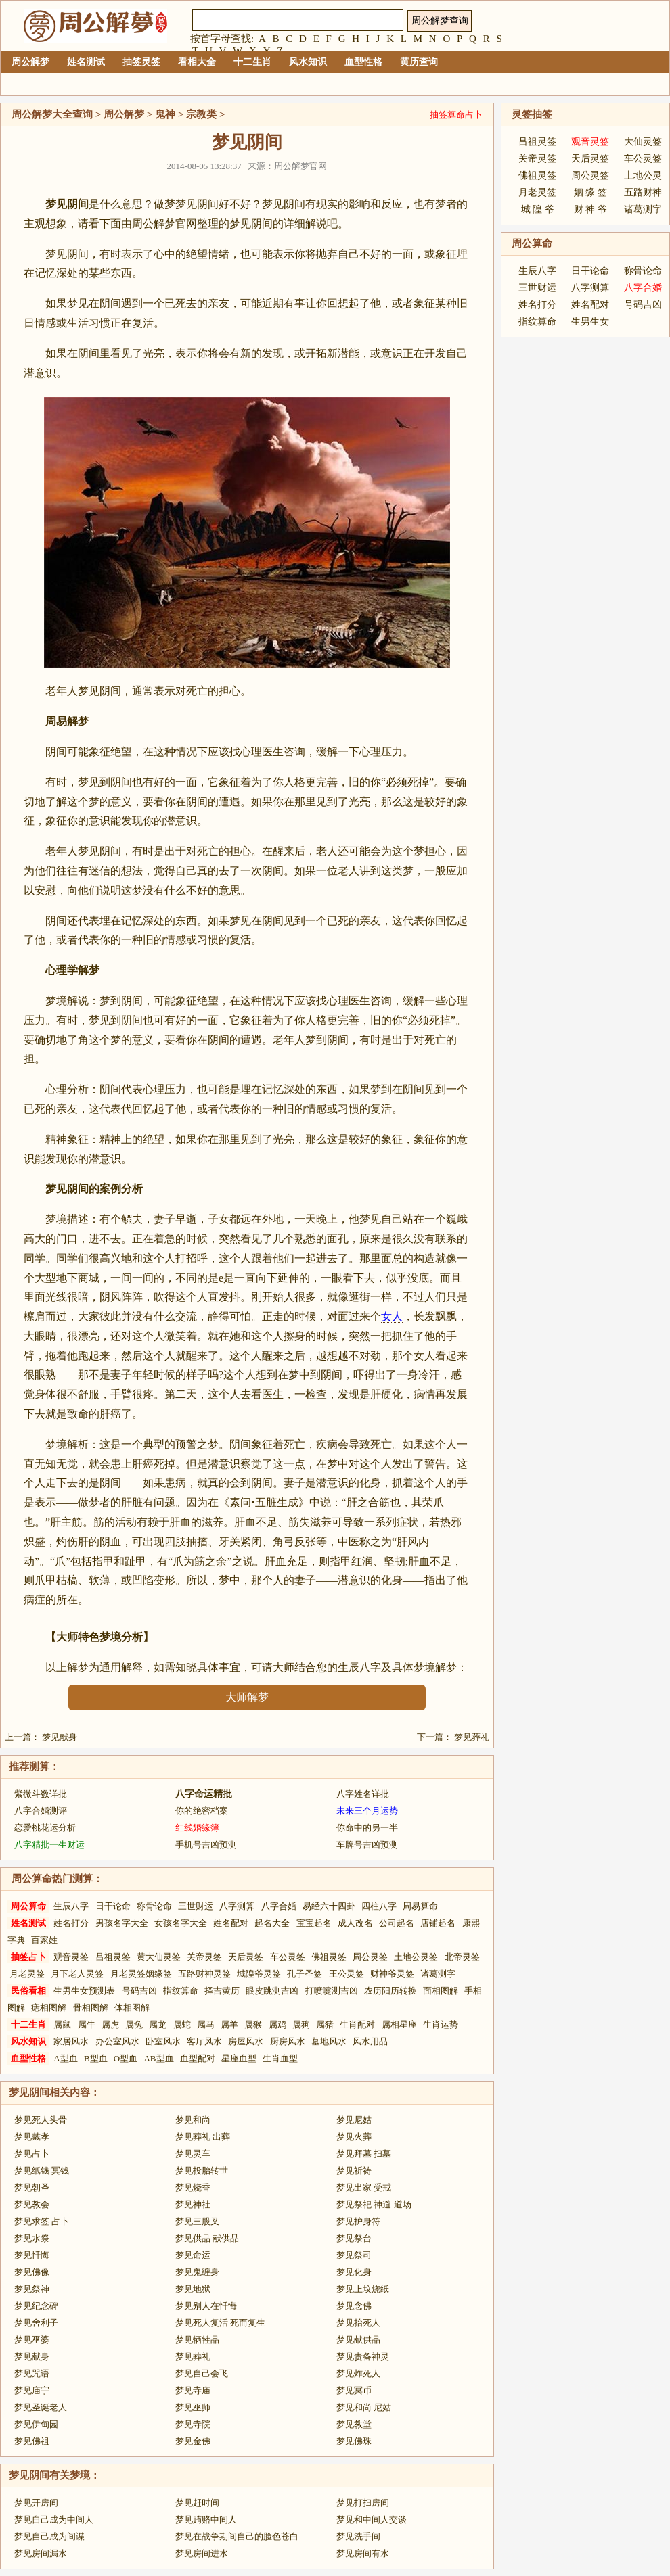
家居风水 (71, 2041)
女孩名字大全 (180, 1923)
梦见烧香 (192, 2187)
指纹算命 (180, 1991)
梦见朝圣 (31, 2187)
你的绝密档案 (201, 1811)
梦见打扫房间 (362, 2503)
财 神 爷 (590, 209)
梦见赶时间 (197, 2503)
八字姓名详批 (362, 1794)
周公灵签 (370, 1957)
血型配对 (197, 2058)
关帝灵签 (204, 1957)
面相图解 (440, 1991)
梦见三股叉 (197, 2221)
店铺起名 (437, 1923)
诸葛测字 (437, 1974)
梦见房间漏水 (40, 2553)
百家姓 (44, 1940)
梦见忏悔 (31, 2255)
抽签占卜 (28, 1957)
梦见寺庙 (192, 2390)
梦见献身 (59, 1737)
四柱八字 (379, 1906)
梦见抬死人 (358, 2323)
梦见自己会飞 (201, 2373)
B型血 (96, 2058)
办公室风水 (117, 2041)
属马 (206, 2024)
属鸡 (277, 2024)
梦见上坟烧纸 (362, 2289)
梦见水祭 (31, 2238)
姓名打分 (71, 1923)
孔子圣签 (304, 1974)
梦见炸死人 (358, 2373)
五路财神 (643, 192)
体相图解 (132, 2008)
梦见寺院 (192, 2424)
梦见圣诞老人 (40, 2407)
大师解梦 (247, 1697)
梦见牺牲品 (197, 2340)
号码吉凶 (139, 1991)
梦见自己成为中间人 (53, 2519)
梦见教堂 (354, 2424)
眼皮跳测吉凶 (272, 1991)
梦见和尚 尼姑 (363, 2407)
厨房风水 (287, 2041)
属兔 (134, 2024)
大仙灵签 (643, 142)
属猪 (325, 2024)
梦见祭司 (354, 2255)
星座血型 (238, 2058)
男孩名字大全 (121, 1923)
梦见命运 (192, 2255)
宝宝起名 (314, 1923)
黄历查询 (419, 62)
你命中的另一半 (367, 1828)
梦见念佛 (354, 2306)
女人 (392, 1316)
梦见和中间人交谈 (371, 2519)
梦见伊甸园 (36, 2424)
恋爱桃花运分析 (45, 1828)
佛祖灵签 (329, 1957)
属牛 (86, 2024)
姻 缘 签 (590, 192)
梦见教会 (31, 2204)
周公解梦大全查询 (52, 114)
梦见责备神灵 (362, 2356)
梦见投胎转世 (201, 2170)
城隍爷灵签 (259, 1974)
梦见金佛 (192, 2441)
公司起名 (396, 1923)
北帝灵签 (462, 1957)
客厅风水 (204, 2041)
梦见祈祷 (354, 2170)
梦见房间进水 (201, 2553)
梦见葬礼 (471, 1737)
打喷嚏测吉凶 (331, 1991)
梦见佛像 (31, 2272)
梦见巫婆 (31, 2340)
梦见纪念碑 (36, 2306)
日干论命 (113, 1906)
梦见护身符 (358, 2221)
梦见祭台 (354, 2238)
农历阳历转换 (390, 1991)
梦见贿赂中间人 (206, 2519)
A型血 (65, 2058)
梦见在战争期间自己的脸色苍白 (236, 2536)
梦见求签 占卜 (41, 2221)
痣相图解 (48, 2008)
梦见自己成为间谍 (49, 2536)
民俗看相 (28, 1991)
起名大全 (272, 1923)
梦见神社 (192, 2204)
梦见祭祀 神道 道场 (373, 2204)
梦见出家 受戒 (363, 2187)
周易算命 (420, 1906)
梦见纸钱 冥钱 (41, 2170)
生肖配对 (357, 2024)
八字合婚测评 (40, 1811)
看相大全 (197, 62)
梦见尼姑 (354, 2120)
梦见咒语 (31, 2373)
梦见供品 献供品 (207, 2238)
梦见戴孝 (31, 2137)
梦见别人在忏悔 (206, 2306)
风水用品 (370, 2041)
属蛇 (182, 2024)
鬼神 (165, 114)
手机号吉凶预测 (206, 1845)
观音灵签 (71, 1957)
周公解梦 (30, 62)
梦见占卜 (31, 2154)
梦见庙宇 (31, 2390)
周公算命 (28, 1906)
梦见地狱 (192, 2289)
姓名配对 (230, 1923)
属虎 (110, 2024)
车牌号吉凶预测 (367, 1845)
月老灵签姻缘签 (141, 1974)
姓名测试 (86, 62)
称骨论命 (154, 1906)
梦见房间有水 (362, 2553)
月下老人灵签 (77, 1974)
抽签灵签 (141, 62)
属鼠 (62, 2024)
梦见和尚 (192, 2120)
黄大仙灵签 (159, 1957)
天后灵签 (245, 1957)
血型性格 (363, 62)
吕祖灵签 (113, 1957)
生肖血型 (280, 2058)
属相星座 (399, 2024)
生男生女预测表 (84, 1991)
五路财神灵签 (204, 1974)
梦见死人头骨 (40, 2120)
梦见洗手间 (358, 2536)
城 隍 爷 (537, 209)
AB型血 (158, 2058)
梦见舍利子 (36, 2323)
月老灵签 (27, 1974)
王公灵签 (346, 1974)
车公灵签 (287, 1957)
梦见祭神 (31, 2289)
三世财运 (195, 1906)
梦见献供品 (358, 2340)
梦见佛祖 (31, 2441)
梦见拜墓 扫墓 (363, 2154)
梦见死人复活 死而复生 (220, 2323)
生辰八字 (71, 1906)
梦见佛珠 (354, 2441)
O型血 (125, 2058)
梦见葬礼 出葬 (202, 2137)
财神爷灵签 (392, 1974)
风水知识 (308, 62)
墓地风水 (329, 2041)
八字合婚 (278, 1906)
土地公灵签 (416, 1957)
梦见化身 (354, 2272)
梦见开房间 (36, 2503)
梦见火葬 (354, 2137)
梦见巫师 (192, 2407)
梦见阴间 (29, 2092)
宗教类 (201, 114)
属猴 (253, 2024)
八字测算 (236, 1906)
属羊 (229, 2024)
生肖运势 (440, 2024)
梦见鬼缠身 (197, 2272)
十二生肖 (252, 62)
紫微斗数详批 (40, 1794)
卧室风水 (163, 2041)
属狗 (301, 2024)
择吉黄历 (222, 1991)
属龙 (157, 2024)
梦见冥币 (354, 2390)
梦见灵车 (192, 2154)
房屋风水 (245, 2041)
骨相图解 (90, 2008)
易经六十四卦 (329, 1906)
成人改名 (355, 1923)
